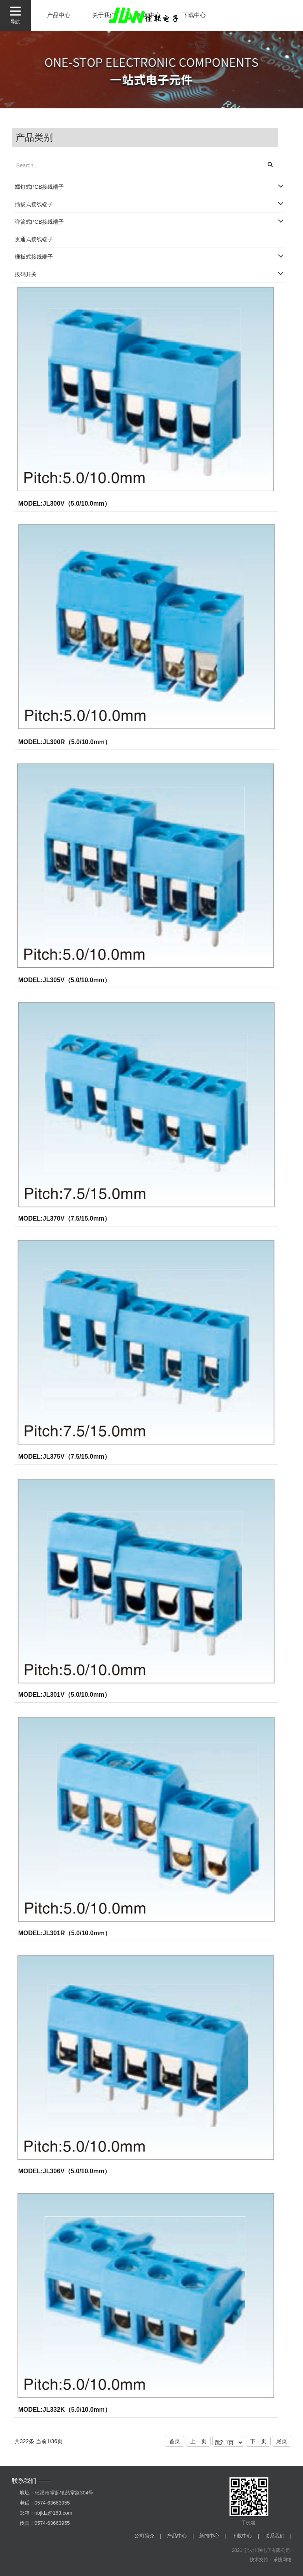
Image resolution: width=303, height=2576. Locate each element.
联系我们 (199, 45)
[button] (270, 165)
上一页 (198, 2441)
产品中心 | (180, 2536)
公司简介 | (147, 2536)
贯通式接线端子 (34, 239)
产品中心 (58, 15)
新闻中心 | (212, 2536)
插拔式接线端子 (34, 204)
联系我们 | (278, 2536)
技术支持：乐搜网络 (271, 2559)
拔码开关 (26, 274)
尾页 (281, 2441)
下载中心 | (245, 2536)
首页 (174, 2441)
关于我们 (104, 15)
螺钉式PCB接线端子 (39, 187)
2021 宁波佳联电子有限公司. (261, 2550)
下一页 (258, 2441)
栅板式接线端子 (34, 257)
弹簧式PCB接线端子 (39, 222)
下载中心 (194, 15)
